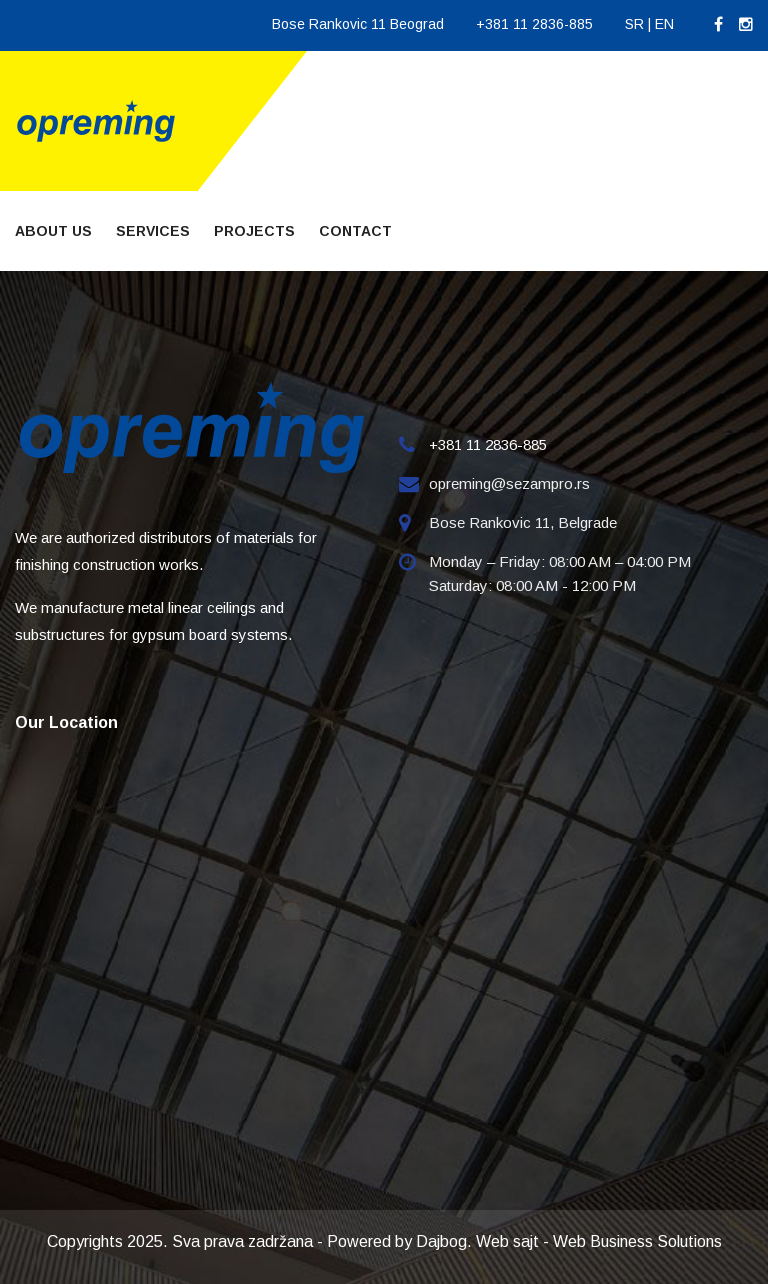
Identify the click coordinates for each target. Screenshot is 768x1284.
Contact (355, 231)
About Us (53, 231)
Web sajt (507, 1241)
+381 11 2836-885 (534, 24)
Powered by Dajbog (397, 1241)
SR (634, 24)
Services (153, 231)
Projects (254, 231)
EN (664, 24)
